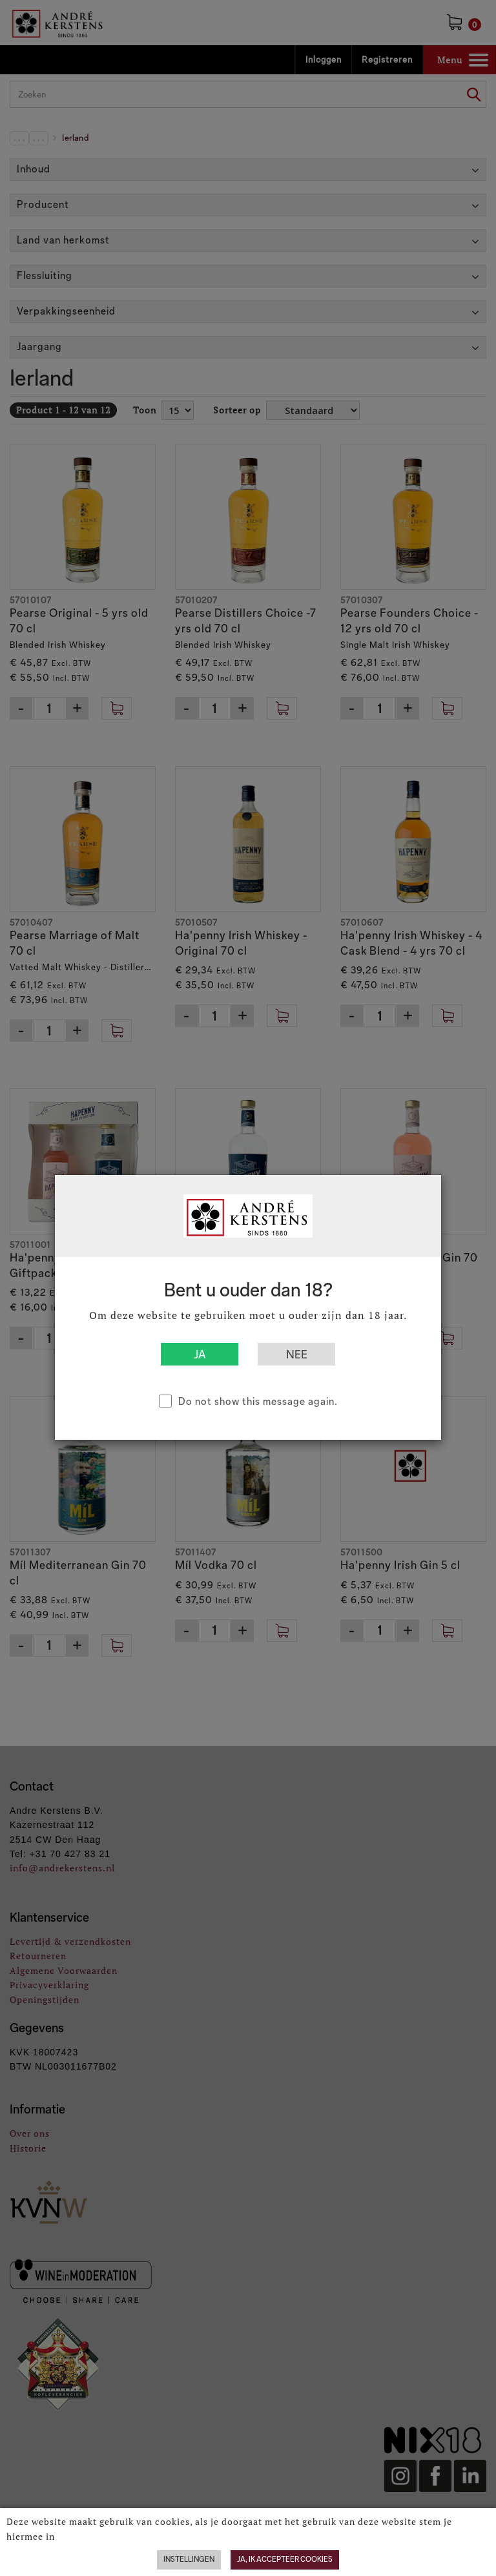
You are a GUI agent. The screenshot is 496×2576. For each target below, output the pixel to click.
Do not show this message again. (258, 1401)
